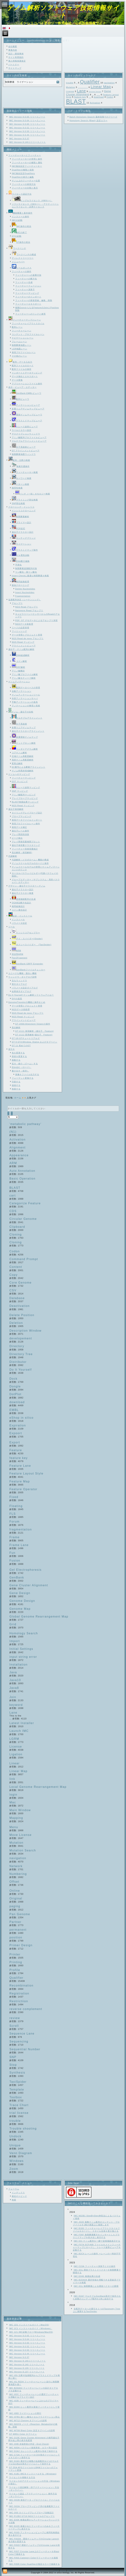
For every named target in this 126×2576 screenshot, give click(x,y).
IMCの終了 (19, 232)
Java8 (14, 1687)
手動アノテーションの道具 (25, 702)
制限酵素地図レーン (21, 345)
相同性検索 (17, 488)
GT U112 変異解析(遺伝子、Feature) (34, 1035)
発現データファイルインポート (27, 820)
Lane (81, 91)
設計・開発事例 (16, 54)
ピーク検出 (17, 838)
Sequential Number (24, 2049)
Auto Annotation (22, 1170)
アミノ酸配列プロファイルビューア (29, 437)
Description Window (25, 1330)
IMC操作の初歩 (21, 226)
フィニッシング (19, 631)
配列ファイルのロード (23, 365)
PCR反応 (18, 528)
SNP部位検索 (18, 503)
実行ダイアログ (19, 984)
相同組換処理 (20, 581)
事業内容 (12, 50)
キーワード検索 (21, 478)
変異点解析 (17, 763)
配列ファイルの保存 (21, 369)
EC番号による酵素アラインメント (28, 767)
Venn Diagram (20, 2153)
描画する (16, 1085)
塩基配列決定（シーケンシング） (24, 600)
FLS (12, 1513)
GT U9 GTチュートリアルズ (26, 1038)
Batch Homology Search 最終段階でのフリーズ (93, 117)
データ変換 (17, 380)
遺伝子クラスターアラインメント (28, 731)
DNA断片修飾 (21, 561)
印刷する (16, 1082)
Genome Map (20, 1608)
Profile (14, 1970)
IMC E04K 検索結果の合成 (87, 2276)
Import (14, 1641)
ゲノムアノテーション (19, 682)
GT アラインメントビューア (26, 451)
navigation (109, 83)
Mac (12, 1802)
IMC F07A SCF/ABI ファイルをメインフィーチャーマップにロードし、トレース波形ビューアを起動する (97, 2247)
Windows (16, 2160)
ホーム (17, 1097)
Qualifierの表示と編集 (23, 177)
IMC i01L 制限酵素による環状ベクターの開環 (96, 2286)
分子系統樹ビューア (24, 447)
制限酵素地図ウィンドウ (24, 454)
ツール (11, 927)
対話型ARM (17, 954)
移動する (16, 1060)
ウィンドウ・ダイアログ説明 (22, 977)
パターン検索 (20, 484)
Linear (14, 1763)
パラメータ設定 (19, 923)
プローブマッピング (21, 816)
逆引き (11, 1049)
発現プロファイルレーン (24, 352)
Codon (110, 97)
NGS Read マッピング (23, 642)
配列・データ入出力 (20, 362)
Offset (14, 1881)
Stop (13, 2064)
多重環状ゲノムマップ (25, 737)
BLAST (76, 101)
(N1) (12, 1131)
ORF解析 (18, 667)
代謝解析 (12, 856)
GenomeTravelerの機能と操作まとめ (26, 1002)
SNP (12, 2057)
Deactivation (19, 1305)
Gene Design (19, 1593)
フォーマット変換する (23, 1078)
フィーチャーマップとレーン (24, 320)
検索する (16, 1089)
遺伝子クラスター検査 (23, 893)
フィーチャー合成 (24, 282)
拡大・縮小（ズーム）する (25, 1064)
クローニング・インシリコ (21, 507)
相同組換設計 (18, 906)
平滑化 (18, 565)
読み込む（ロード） (21, 1067)
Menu (13, 1827)
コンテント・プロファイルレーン (28, 334)
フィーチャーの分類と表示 (25, 188)
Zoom (13, 2168)
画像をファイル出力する (27, 1074)
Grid (12, 1624)
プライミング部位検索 (25, 500)
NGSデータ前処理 (24, 624)
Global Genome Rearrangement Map (38, 1616)
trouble (69, 83)
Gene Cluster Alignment (28, 1585)
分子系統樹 (19, 724)
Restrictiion (18, 2001)
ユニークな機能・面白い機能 (22, 973)
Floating (16, 1506)
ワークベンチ (17, 248)
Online (14, 1890)
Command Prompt (23, 1259)
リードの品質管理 (20, 628)
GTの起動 (16, 236)
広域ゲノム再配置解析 (23, 756)
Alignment (17, 1147)
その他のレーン (19, 356)
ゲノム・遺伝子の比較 (20, 712)
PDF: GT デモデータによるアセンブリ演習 (36, 620)
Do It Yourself (20, 1369)
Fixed (13, 1496)
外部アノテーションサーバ (25, 698)
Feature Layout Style (26, 1473)
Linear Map (101, 87)
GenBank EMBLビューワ (26, 393)
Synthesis (17, 2072)
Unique (15, 2145)
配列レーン (17, 327)
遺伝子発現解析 (16, 809)
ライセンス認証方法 (20, 194)
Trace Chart (19, 2105)
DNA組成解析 (21, 655)
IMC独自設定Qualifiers (23, 173)
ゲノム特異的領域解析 (23, 771)
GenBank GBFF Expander (27, 964)
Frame (14, 1537)
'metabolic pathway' (25, 1124)
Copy (13, 1274)
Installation (18, 1664)
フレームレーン (19, 341)
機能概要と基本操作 (20, 213)
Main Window (20, 1810)
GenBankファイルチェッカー (28, 970)
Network (16, 1866)
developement (20, 1338)
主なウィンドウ (19, 980)
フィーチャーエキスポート (28, 304)
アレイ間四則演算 (20, 834)
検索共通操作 (21, 466)
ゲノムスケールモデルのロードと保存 (30, 863)
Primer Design (20, 1945)
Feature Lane (20, 1465)
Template (16, 2089)
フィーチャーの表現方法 (24, 184)
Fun (12, 1552)
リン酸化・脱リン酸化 (26, 572)
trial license (19, 2112)
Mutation (70, 87)
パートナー (13, 64)
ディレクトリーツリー (23, 258)
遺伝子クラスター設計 (23, 532)
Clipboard (17, 1226)
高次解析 (16, 1027)
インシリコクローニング (24, 510)
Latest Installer (21, 1723)
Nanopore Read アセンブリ (29, 610)
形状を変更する (19, 1056)
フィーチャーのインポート (28, 297)
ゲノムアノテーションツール (26, 695)
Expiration (17, 1425)
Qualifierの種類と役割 (23, 170)
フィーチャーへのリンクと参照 (30, 314)
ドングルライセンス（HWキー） (32, 200)
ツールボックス (22, 268)
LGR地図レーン (19, 349)
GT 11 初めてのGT (21, 1045)
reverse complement (25, 2009)
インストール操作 (20, 216)
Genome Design (95, 91)
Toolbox (15, 2097)
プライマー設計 (21, 522)
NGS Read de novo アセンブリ (28, 638)
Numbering (18, 1873)
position (15, 1937)
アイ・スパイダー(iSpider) (27, 939)
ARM (16, 950)
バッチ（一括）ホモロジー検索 (32, 494)
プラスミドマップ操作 (25, 550)
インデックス (18, 2192)
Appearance (19, 1155)
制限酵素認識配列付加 (26, 568)
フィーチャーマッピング (27, 293)
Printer (14, 1954)
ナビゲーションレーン (23, 338)
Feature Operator (23, 1489)
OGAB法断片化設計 (21, 903)
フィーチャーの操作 (21, 271)
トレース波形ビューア (25, 427)
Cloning (15, 1234)
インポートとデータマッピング (27, 373)
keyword (16, 1704)
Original (15, 1898)
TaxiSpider (18, 2081)
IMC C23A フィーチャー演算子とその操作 (94, 2266)
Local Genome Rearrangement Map (38, 1786)
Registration (19, 1993)
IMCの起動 (17, 220)
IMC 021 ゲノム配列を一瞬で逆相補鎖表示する (97, 2241)
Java (13, 1672)
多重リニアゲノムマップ (24, 727)
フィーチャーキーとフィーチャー (24, 155)
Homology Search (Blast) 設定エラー (88, 120)
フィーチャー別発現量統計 (25, 849)
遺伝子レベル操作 (20, 831)
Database (17, 1298)
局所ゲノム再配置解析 (23, 760)
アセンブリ (17, 603)
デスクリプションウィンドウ (26, 434)
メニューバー (18, 262)
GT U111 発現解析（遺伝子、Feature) (34, 1031)
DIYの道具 (17, 998)
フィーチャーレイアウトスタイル (28, 323)
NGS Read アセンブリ (26, 607)
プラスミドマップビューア (27, 421)
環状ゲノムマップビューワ (27, 415)
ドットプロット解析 (24, 743)
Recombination (21, 1985)
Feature (15, 1450)
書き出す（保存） (20, 1071)
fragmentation (20, 1529)
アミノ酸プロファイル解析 (25, 674)
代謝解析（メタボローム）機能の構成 (30, 860)
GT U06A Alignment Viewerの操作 (32, 1024)
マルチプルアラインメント (27, 718)
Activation (95, 103)
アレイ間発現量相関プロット (26, 842)
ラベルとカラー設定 (21, 430)
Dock (13, 1378)
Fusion (14, 1560)
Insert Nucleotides (24, 592)
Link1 (55, 2571)
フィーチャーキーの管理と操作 (27, 159)
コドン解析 (19, 661)
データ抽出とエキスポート (25, 376)
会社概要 (12, 46)
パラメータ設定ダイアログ (25, 988)
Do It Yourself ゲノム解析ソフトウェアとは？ (31, 995)
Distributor (18, 1361)
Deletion (16, 1322)
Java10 (15, 1680)
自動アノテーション (21, 691)
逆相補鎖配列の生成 (24, 899)
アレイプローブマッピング (25, 798)
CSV (12, 1290)
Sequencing (18, 2041)
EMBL (14, 1409)
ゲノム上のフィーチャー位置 (26, 181)
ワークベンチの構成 (24, 254)
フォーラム (13, 2189)
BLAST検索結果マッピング (25, 802)
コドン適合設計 (19, 910)
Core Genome (20, 1282)
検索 (14, 2200)
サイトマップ (14, 68)
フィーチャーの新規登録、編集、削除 (33, 300)
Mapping (16, 1817)
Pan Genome (19, 1914)
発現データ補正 (19, 827)
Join (12, 1697)
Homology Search (23, 1633)
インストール (18, 919)
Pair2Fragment (19, 958)
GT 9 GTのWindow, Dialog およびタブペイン (34, 1042)
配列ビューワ (20, 399)
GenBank (16, 1577)
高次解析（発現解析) (22, 852)
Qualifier (90, 82)
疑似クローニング (20, 585)
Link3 (70, 2571)
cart (12, 1195)
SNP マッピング (20, 791)
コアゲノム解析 (19, 753)
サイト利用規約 (16, 57)
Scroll (14, 2025)
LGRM (14, 1738)
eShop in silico (21, 1417)
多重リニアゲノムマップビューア (28, 409)
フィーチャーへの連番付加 (28, 275)
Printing (15, 1962)
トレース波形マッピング (26, 787)
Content (15, 1266)
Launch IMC (19, 1730)
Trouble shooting (23, 2128)
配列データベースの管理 (26, 687)
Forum (14, 1521)
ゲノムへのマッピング (19, 774)
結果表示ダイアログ (21, 991)
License (70, 91)
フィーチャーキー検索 (25, 472)
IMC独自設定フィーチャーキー (27, 166)
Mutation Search (22, 1850)
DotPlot (15, 1394)
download (99, 97)
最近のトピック (19, 2196)
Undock (15, 2136)
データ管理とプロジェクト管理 (27, 635)
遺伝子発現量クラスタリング (26, 845)
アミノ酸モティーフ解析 (24, 678)
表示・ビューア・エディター (22, 387)
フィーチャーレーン (21, 331)
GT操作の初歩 (21, 242)
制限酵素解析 (20, 516)
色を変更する (18, 1053)
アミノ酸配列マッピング (24, 795)
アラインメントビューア (24, 646)
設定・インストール (20, 916)
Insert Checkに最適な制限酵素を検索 (30, 576)
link (12, 1778)
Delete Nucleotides (25, 589)
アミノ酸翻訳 (18, 671)
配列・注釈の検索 (19, 460)
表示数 (7, 1115)
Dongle (15, 1386)
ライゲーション (21, 544)
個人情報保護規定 (17, 61)
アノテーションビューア (26, 405)
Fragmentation (22, 596)
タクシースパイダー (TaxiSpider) (31, 944)
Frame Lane (19, 1545)
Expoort (15, 1433)
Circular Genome (23, 1218)
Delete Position (21, 1315)
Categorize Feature (25, 1203)
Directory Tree (21, 1354)
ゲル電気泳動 (20, 555)
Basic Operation (22, 1178)
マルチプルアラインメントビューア (29, 441)
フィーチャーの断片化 (26, 279)
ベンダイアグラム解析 (25, 749)
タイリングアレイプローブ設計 (27, 813)
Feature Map (19, 1481)
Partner (15, 1921)
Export (14, 1442)
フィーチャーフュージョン (28, 286)
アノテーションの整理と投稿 (26, 706)
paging (14, 1906)
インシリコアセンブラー (26, 933)
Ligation (15, 1754)
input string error (23, 1656)
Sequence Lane (21, 2033)
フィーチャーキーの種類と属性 (27, 162)
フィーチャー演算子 (25, 289)
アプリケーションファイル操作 (27, 384)
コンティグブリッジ (24, 538)
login (13, 1794)
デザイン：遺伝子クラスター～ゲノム (26, 886)
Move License (20, 1834)
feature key (80, 97)
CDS (13, 1211)
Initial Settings (21, 1648)
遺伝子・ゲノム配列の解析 (21, 649)
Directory (16, 1346)
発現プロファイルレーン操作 (26, 823)
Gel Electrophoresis (25, 1569)
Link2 (63, 2571)
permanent (18, 1929)
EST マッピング (20, 781)
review (14, 2018)
